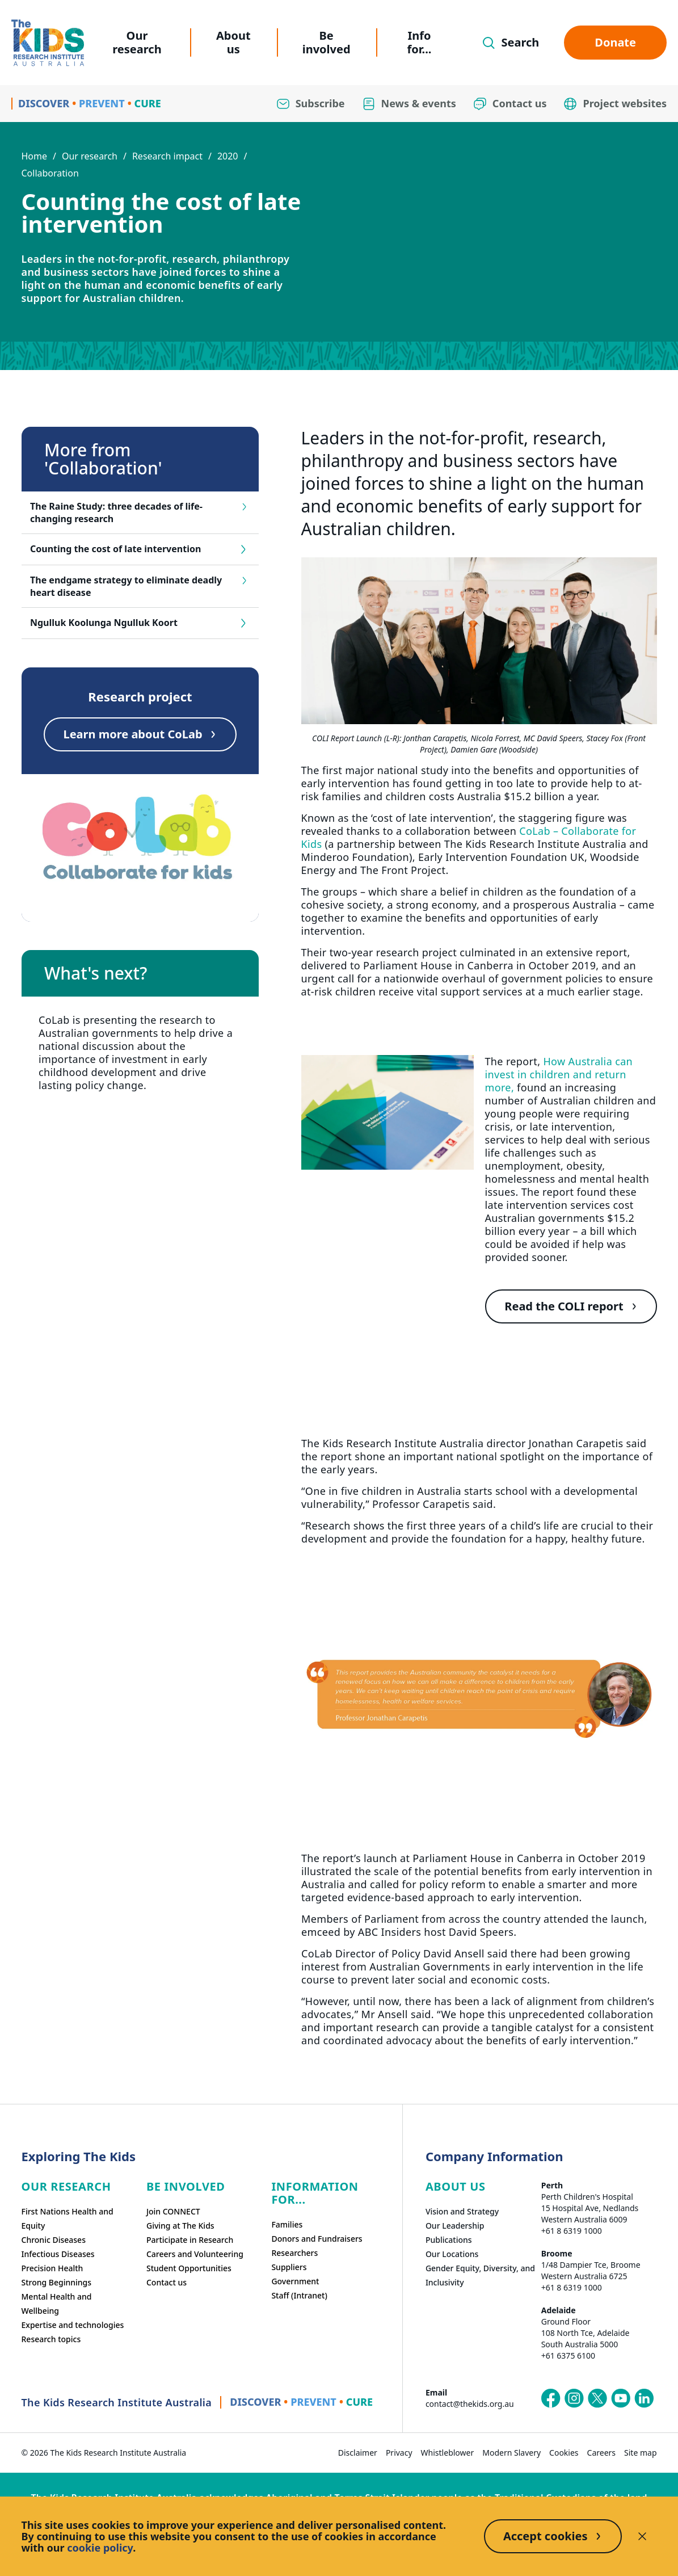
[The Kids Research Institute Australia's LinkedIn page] (644, 2398)
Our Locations (452, 2254)
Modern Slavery (511, 2452)
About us (233, 42)
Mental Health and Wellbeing (57, 2303)
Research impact (167, 156)
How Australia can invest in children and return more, (559, 1074)
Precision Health (52, 2268)
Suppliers (288, 2267)
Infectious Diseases (58, 2254)
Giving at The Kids (180, 2225)
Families (286, 2224)
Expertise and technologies (73, 2324)
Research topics (51, 2339)
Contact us (166, 2282)
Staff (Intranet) (299, 2295)
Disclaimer (357, 2452)
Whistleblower (447, 2452)
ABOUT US (456, 2186)
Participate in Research (189, 2239)
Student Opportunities (188, 2268)
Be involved (326, 42)
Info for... (419, 42)
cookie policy (100, 2547)
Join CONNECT (173, 2211)
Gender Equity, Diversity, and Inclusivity (480, 2275)
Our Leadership (455, 2225)
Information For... (314, 2193)
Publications (449, 2239)
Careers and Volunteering (194, 2254)
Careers (601, 2452)
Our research (136, 42)
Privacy (399, 2452)
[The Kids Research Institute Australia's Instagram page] (574, 2398)
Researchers (294, 2252)
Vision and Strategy (462, 2211)
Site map (640, 2452)
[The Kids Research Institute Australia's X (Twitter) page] (597, 2398)
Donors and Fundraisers (316, 2238)
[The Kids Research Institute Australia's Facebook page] (551, 2398)
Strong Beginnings (57, 2282)
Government (295, 2281)
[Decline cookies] (642, 2536)
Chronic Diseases (54, 2239)
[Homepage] (47, 43)
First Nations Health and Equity (67, 2218)
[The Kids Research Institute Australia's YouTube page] (620, 2398)
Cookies (563, 2452)
